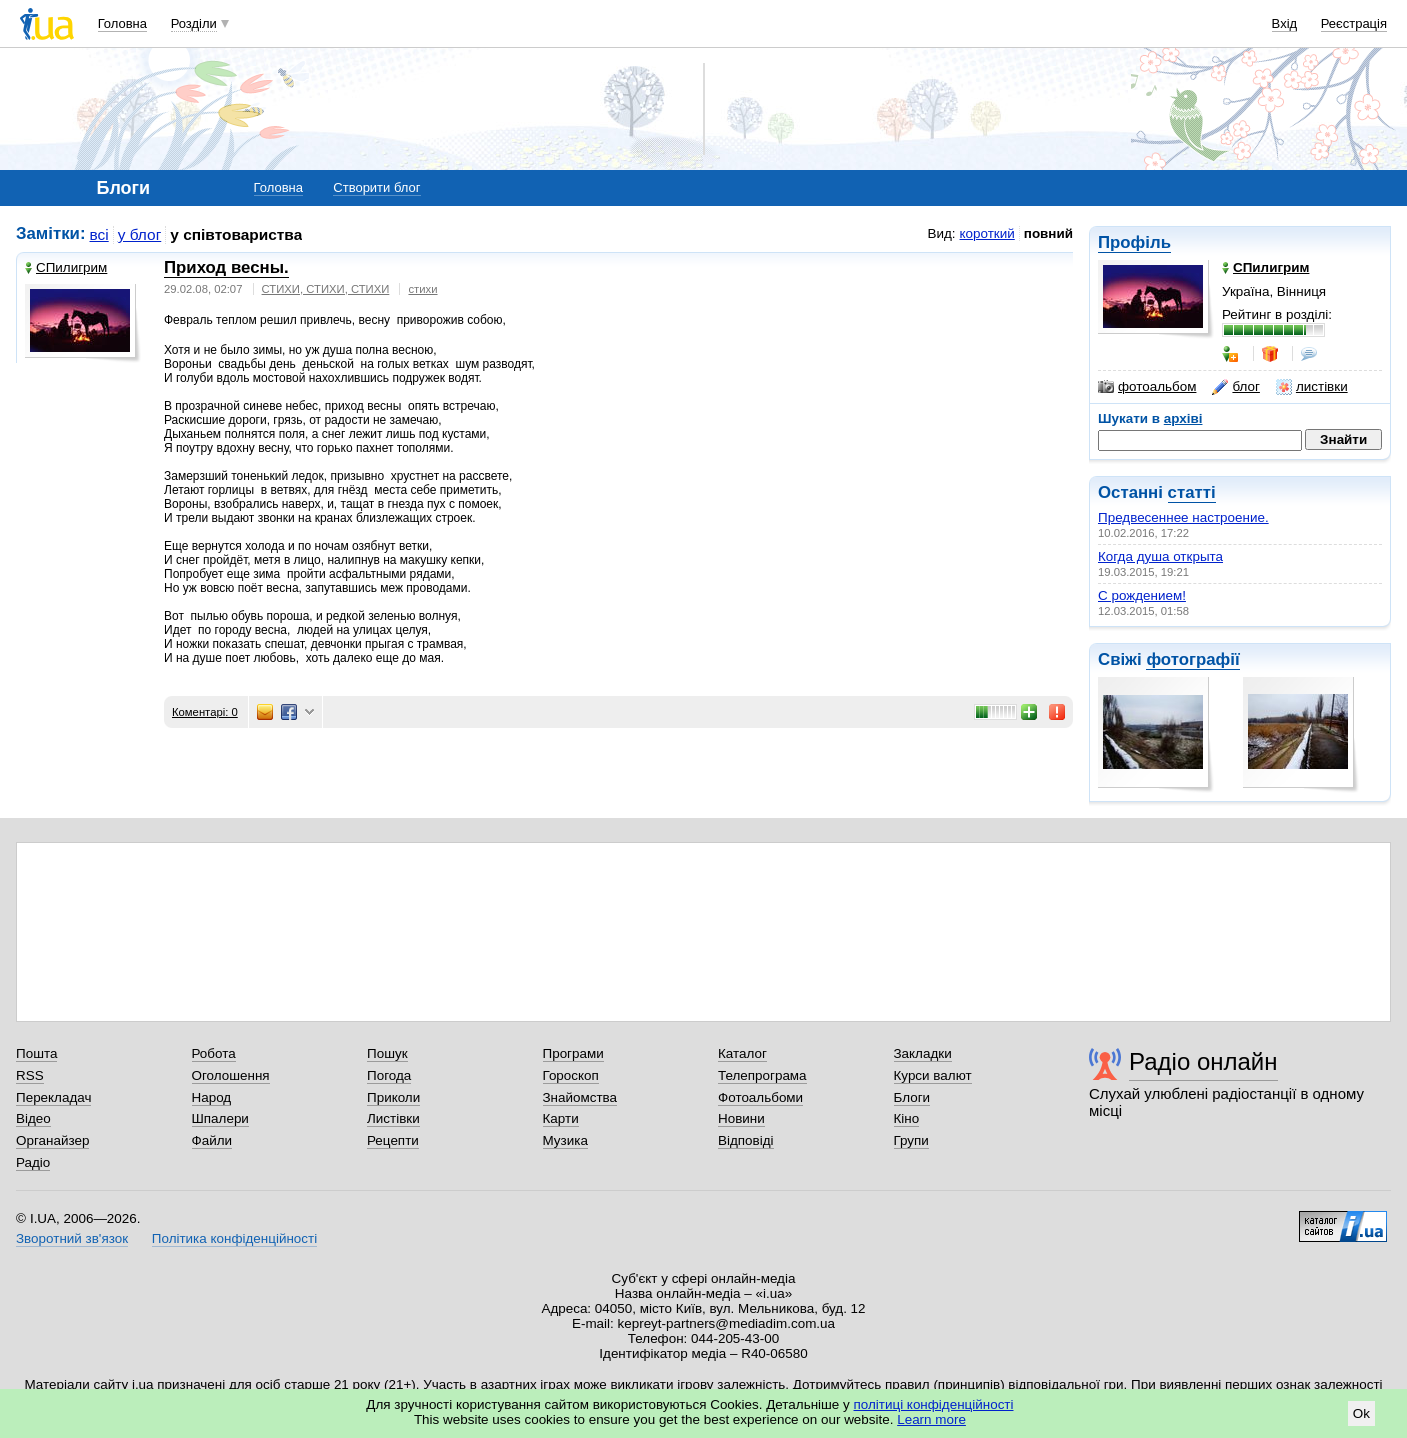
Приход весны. (226, 267)
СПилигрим (66, 267)
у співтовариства (236, 234)
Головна (122, 23)
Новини (741, 1118)
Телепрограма (762, 1075)
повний (1048, 233)
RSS (30, 1075)
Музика (565, 1140)
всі (99, 234)
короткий (987, 233)
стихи (422, 289)
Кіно (907, 1118)
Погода (389, 1075)
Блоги (912, 1097)
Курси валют (933, 1075)
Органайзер (52, 1140)
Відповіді (746, 1140)
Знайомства (580, 1097)
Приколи (393, 1097)
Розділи (194, 23)
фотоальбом (1147, 387)
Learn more (931, 1419)
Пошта (36, 1053)
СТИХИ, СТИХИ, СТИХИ (326, 289)
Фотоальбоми (760, 1097)
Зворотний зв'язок (72, 1238)
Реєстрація (1354, 23)
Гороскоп (571, 1075)
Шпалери (220, 1118)
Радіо (33, 1162)
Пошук (387, 1053)
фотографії (1192, 659)
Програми (573, 1053)
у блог (140, 234)
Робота (214, 1053)
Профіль (1134, 242)
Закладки (923, 1053)
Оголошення (231, 1075)
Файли (212, 1140)
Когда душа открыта (1160, 556)
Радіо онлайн (1203, 1061)
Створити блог (376, 187)
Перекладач (53, 1097)
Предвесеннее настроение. (1183, 517)
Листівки (393, 1118)
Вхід (1285, 23)
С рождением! (1142, 595)
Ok (1361, 1413)
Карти (561, 1118)
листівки (1312, 387)
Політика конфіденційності (234, 1238)
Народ (212, 1097)
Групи (911, 1140)
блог (1235, 387)
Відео (33, 1118)
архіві (1183, 418)
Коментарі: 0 (205, 712)
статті (1192, 492)
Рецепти (393, 1140)
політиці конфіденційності (934, 1404)
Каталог (742, 1053)
